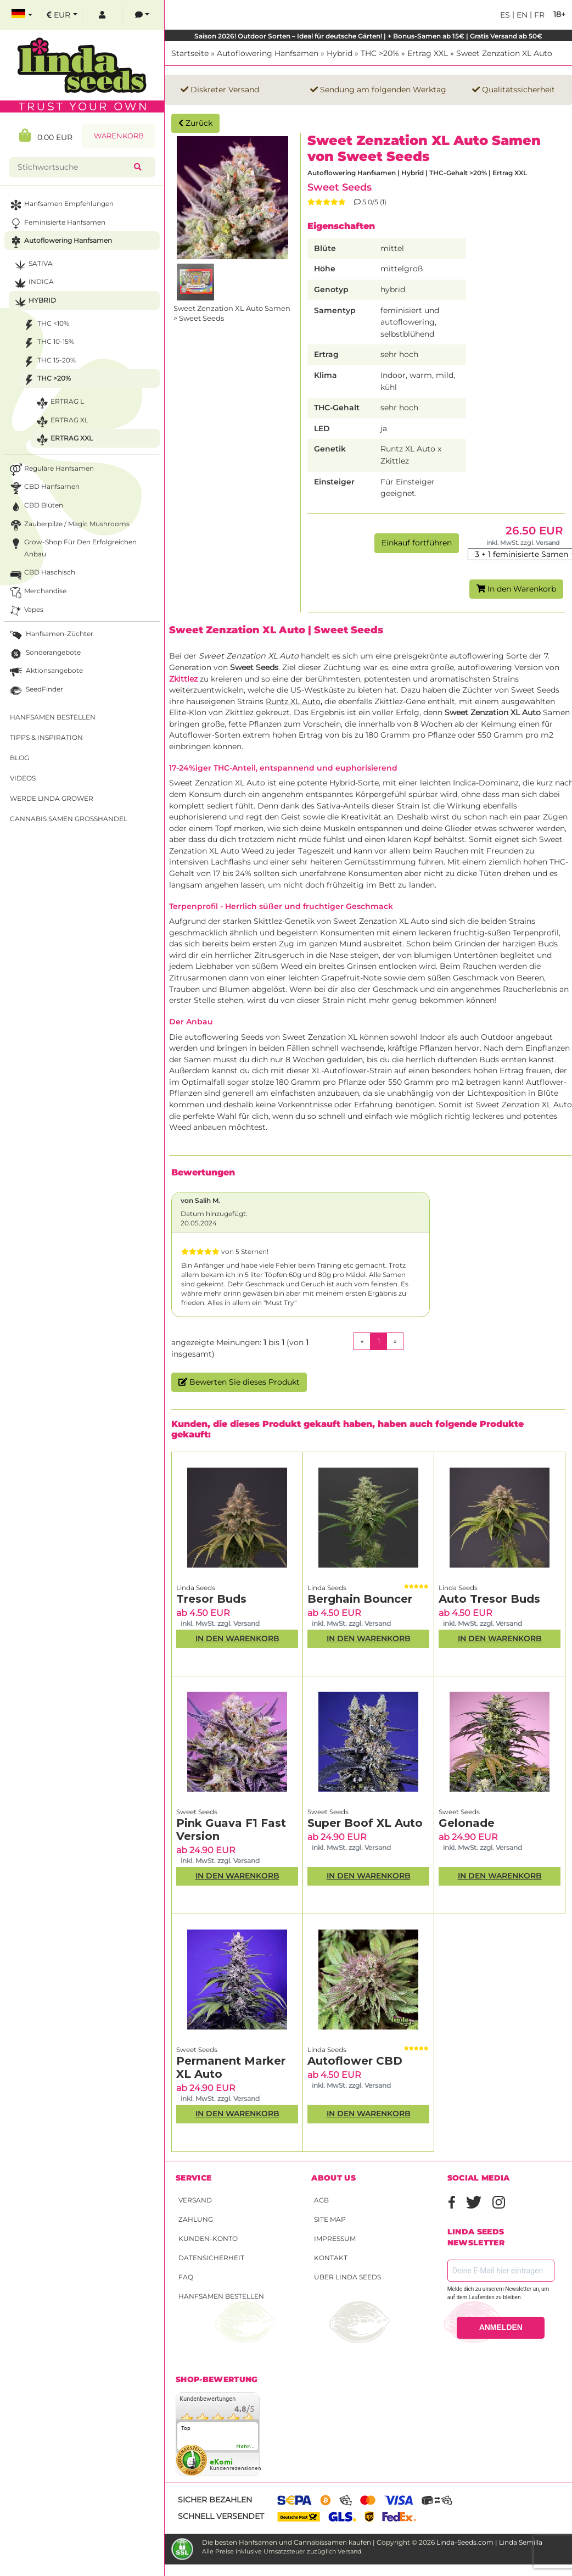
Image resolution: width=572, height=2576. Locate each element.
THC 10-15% (47, 343)
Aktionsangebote (45, 672)
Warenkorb (119, 136)
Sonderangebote (44, 653)
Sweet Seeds (339, 187)
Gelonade (467, 1823)
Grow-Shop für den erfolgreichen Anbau (72, 547)
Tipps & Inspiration (46, 737)
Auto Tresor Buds (489, 1598)
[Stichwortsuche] (74, 167)
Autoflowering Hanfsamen (267, 53)
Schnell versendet (221, 2516)
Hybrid (339, 53)
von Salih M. (200, 1200)
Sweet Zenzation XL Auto (504, 53)
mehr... (246, 2446)
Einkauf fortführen (417, 543)
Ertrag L (59, 402)
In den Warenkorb (516, 589)
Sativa (32, 265)
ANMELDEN (501, 2327)
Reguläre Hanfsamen (51, 469)
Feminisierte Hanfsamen (56, 223)
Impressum (335, 2238)
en (521, 15)
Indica (33, 283)
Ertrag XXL (427, 53)
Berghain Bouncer (359, 1598)
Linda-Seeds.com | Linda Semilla (489, 2542)
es (505, 15)
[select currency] (62, 15)
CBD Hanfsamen (44, 488)
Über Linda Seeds (347, 2277)
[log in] (102, 15)
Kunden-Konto (208, 2238)
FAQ (185, 2277)
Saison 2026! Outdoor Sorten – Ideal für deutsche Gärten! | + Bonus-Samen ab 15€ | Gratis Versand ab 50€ (368, 36)
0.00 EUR (45, 135)
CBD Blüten (35, 506)
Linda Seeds (195, 1587)
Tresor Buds (211, 1598)
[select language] (22, 15)
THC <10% (45, 324)
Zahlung (195, 2219)
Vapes (25, 611)
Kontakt (330, 2258)
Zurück (195, 123)
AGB (321, 2200)
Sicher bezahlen (215, 2500)
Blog (19, 758)
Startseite (190, 53)
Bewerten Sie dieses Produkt (239, 1382)
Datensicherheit (211, 2258)
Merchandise (37, 592)
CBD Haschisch (41, 573)
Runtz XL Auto (293, 701)
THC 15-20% (48, 361)
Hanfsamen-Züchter (50, 635)
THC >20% (380, 53)
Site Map (330, 2219)
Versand (195, 2200)
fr (538, 15)
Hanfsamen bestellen (221, 2296)
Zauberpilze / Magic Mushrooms (69, 525)
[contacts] (142, 15)
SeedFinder (35, 690)
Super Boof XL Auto (365, 1823)
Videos (23, 778)
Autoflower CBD (354, 2060)
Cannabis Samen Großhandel (68, 819)
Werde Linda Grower (51, 798)
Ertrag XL (61, 421)
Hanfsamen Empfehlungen (61, 205)
